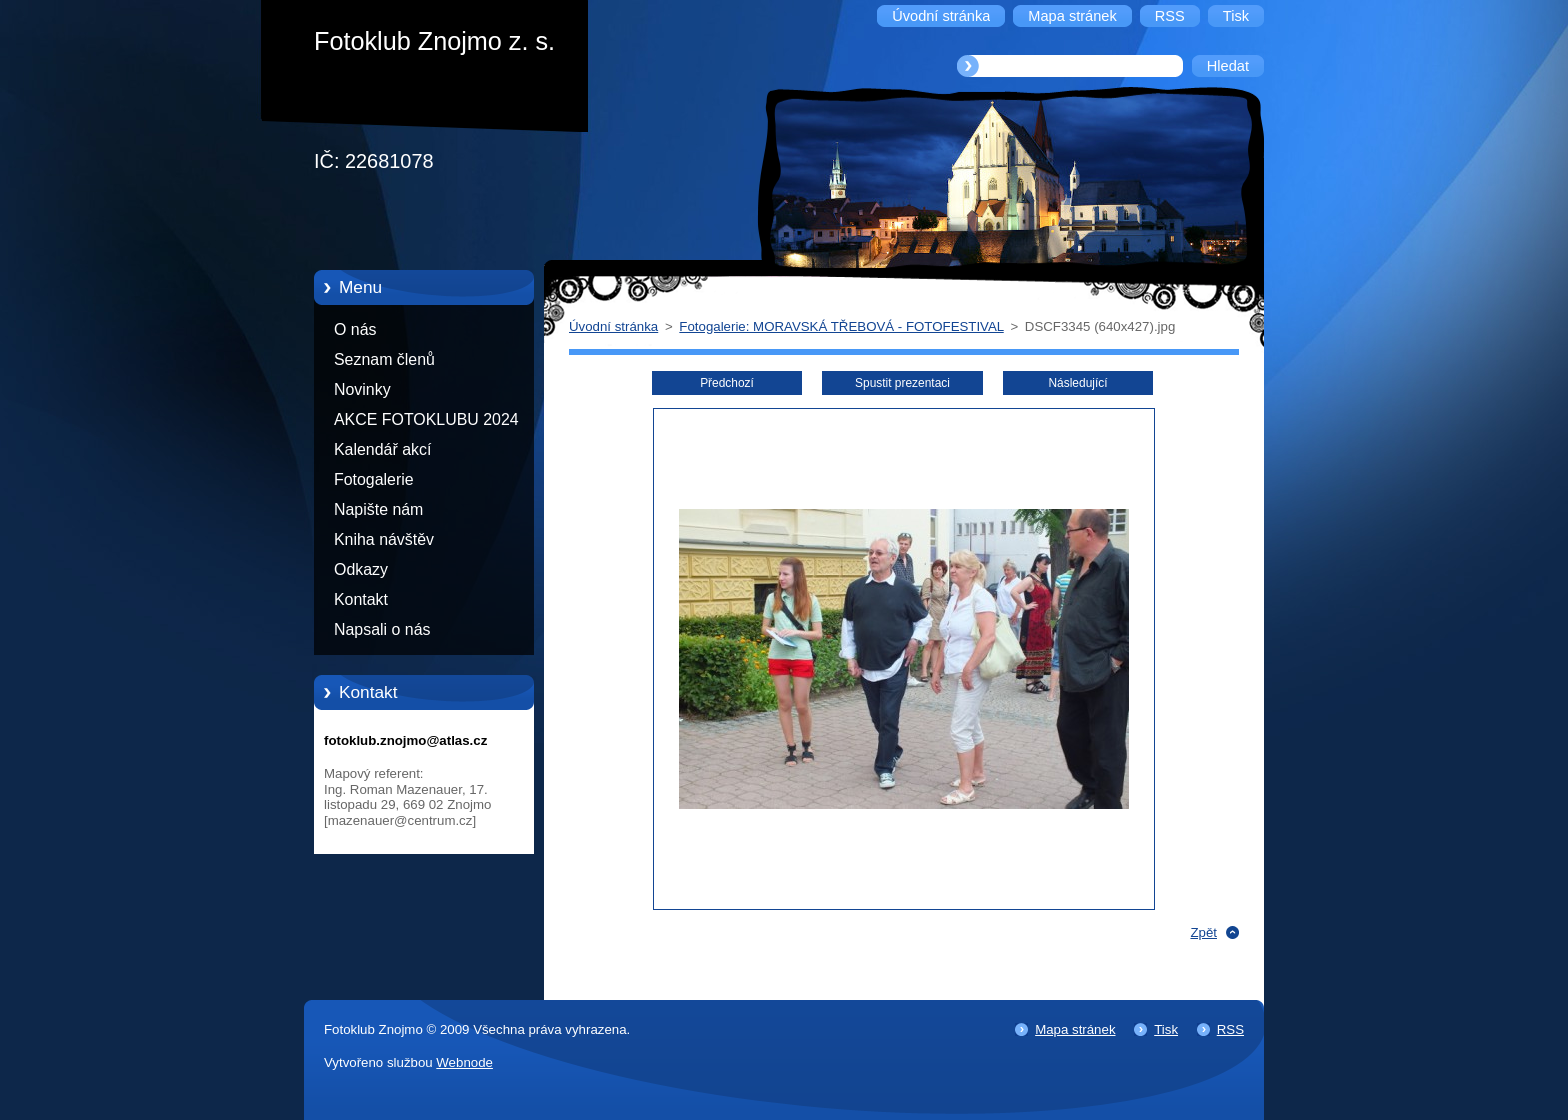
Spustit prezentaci (902, 383)
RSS (1230, 1029)
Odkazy (361, 569)
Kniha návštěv (384, 539)
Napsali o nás (382, 629)
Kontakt (361, 599)
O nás (355, 329)
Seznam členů (384, 359)
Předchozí (727, 383)
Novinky (362, 389)
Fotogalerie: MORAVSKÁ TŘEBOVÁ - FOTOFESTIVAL (841, 326)
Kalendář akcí (382, 449)
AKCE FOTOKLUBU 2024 (426, 419)
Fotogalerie (374, 479)
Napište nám (378, 509)
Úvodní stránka (613, 326)
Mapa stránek (1075, 1029)
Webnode (464, 1062)
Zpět (1203, 932)
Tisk (1166, 1029)
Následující (1077, 383)
